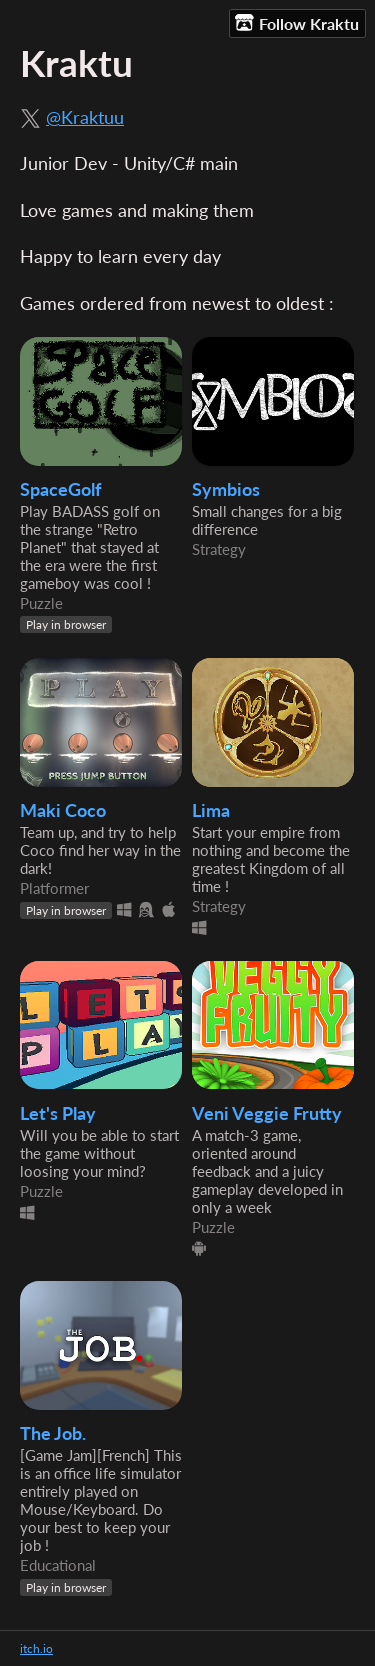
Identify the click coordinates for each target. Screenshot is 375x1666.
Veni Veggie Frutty (267, 1113)
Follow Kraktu (297, 23)
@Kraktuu (85, 117)
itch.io (36, 1648)
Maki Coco (63, 810)
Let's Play (58, 1113)
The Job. (53, 1433)
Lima (211, 810)
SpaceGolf (60, 489)
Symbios (226, 489)
